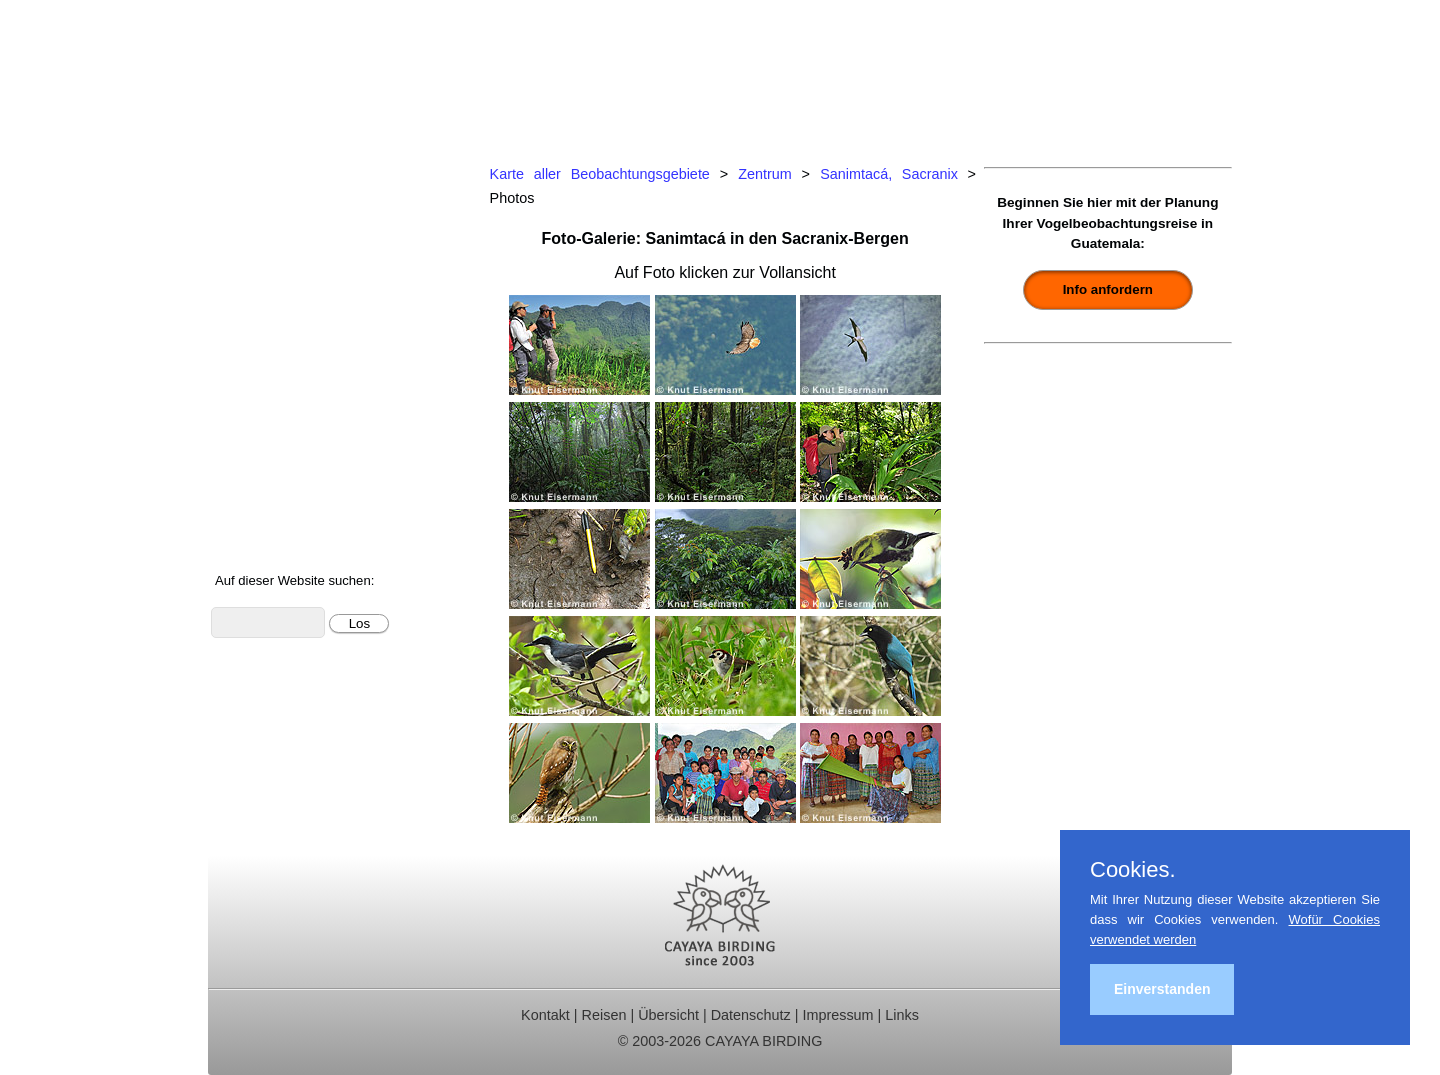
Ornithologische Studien (307, 331)
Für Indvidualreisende (299, 250)
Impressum (837, 1015)
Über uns (254, 518)
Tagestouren (266, 224)
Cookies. (1133, 870)
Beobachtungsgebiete (299, 277)
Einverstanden (1162, 989)
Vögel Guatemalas (288, 411)
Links (902, 1015)
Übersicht (668, 1015)
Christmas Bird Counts (302, 358)
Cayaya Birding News (298, 545)
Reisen (604, 1015)
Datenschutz (751, 1015)
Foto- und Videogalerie (303, 465)
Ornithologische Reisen (304, 197)
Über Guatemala (280, 492)
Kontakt (249, 384)
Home (243, 170)
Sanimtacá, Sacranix (889, 174)
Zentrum (765, 174)
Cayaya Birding (308, 75)
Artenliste (255, 438)
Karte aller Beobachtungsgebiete (600, 174)
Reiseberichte (271, 304)
